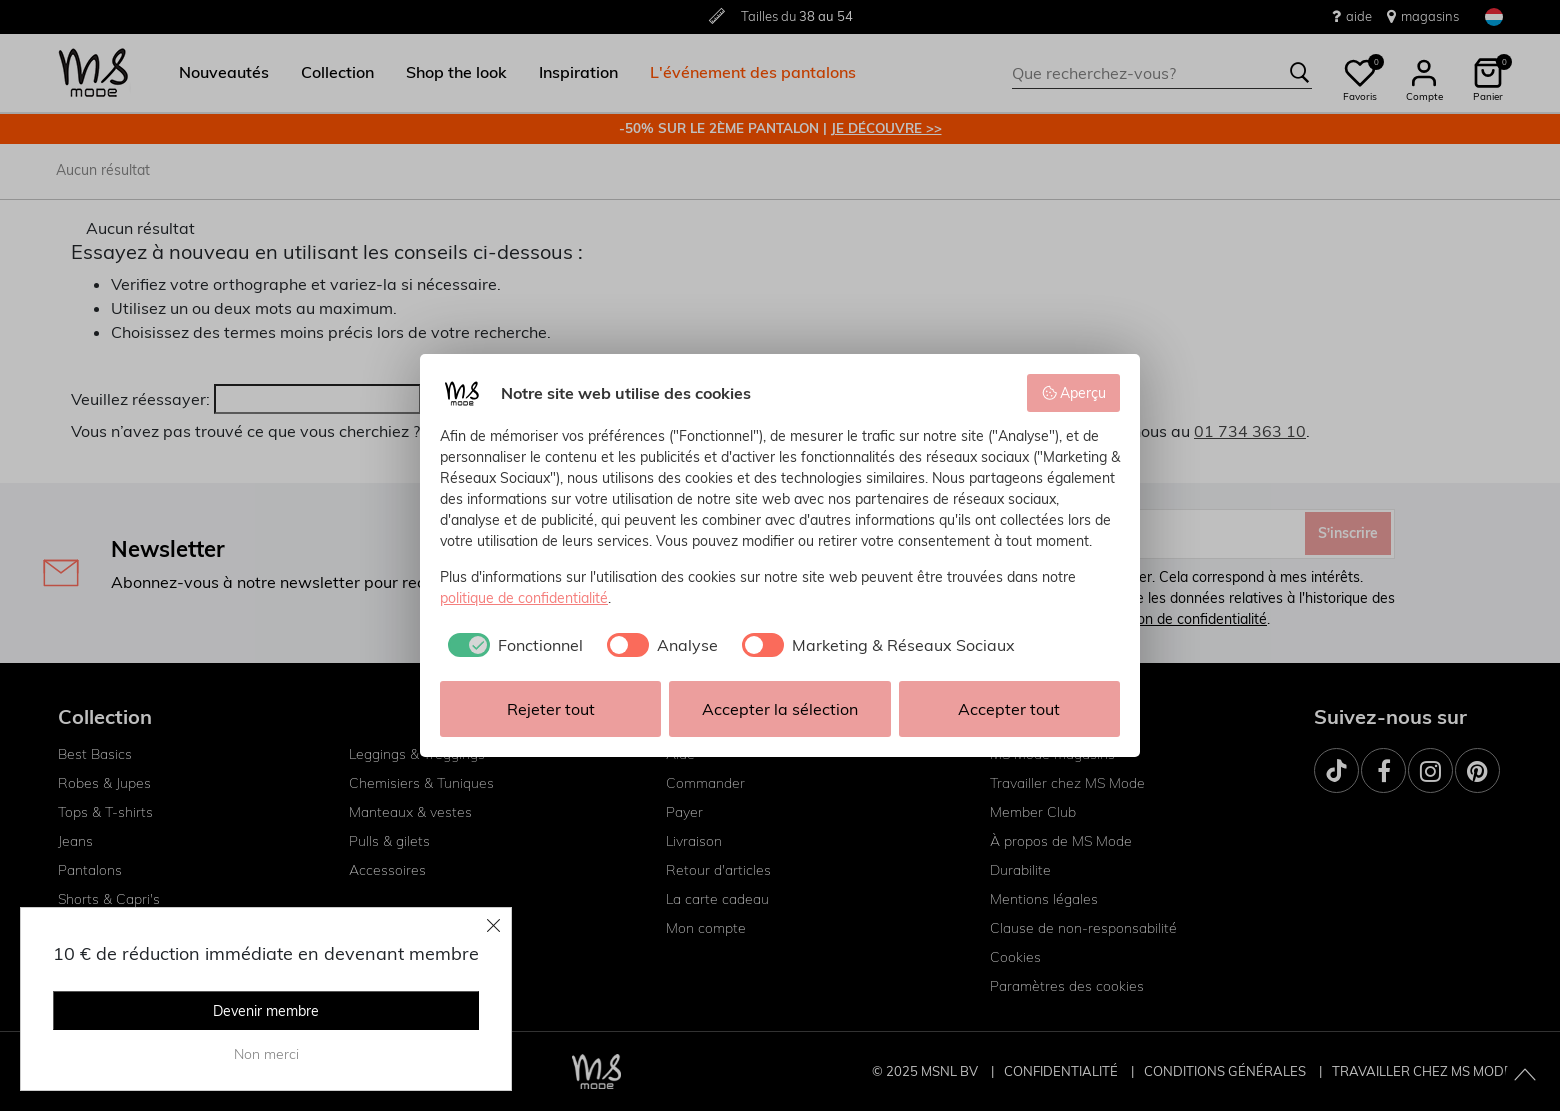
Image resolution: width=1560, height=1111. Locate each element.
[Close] (494, 925)
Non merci (266, 1054)
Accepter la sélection (780, 709)
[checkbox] (511, 645)
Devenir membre (266, 1011)
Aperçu (1074, 393)
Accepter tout (1009, 709)
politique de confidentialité (524, 598)
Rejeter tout (551, 709)
